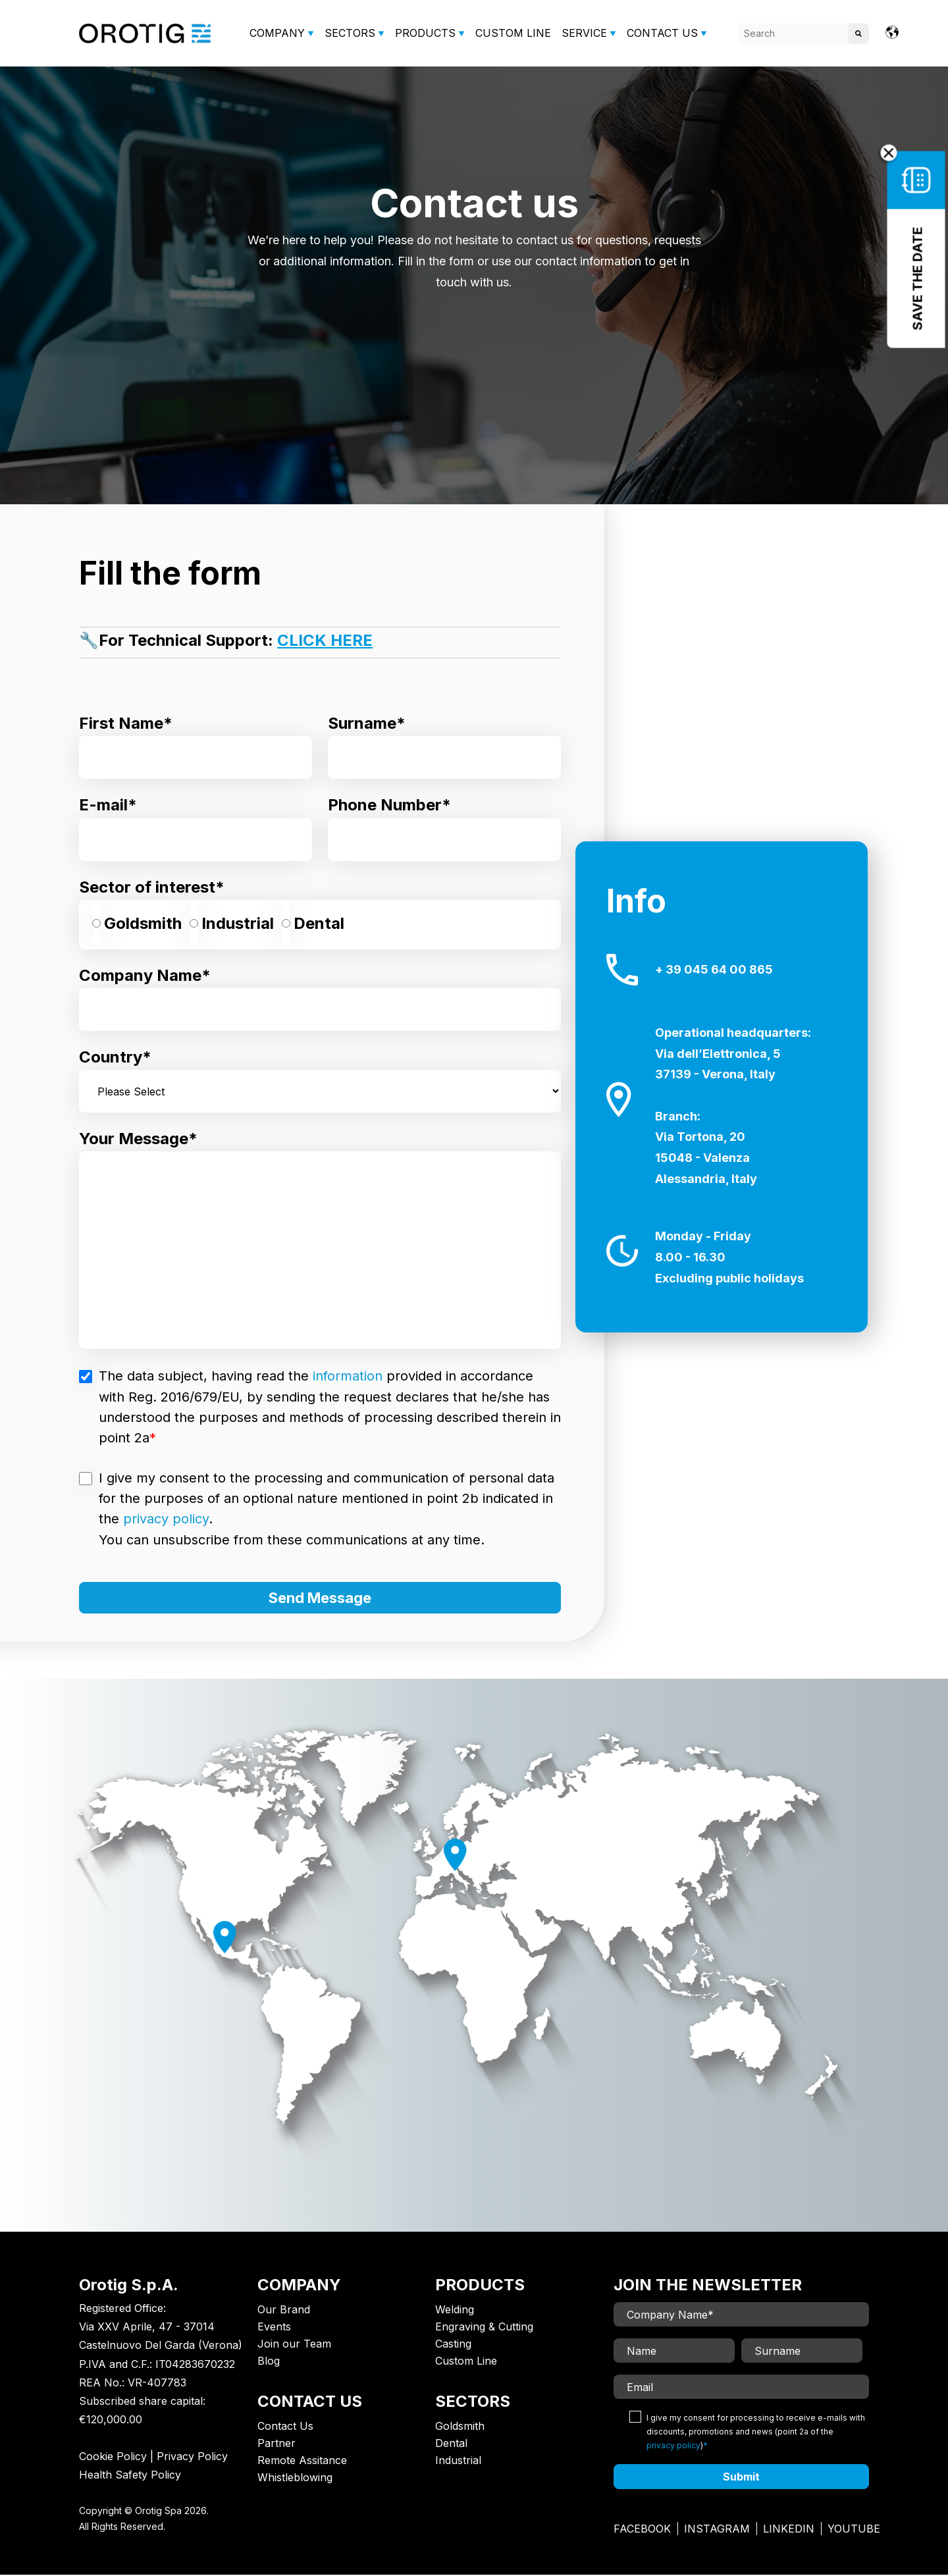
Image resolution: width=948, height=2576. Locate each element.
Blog (268, 2362)
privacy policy (166, 1519)
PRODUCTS (425, 32)
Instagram (717, 2530)
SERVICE (584, 32)
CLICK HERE (325, 640)
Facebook (642, 2530)
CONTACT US (662, 32)
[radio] (137, 924)
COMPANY (277, 32)
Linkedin (788, 2530)
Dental (451, 2444)
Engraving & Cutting (484, 2327)
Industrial (458, 2461)
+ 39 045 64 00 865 (714, 970)
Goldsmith (460, 2427)
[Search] (803, 33)
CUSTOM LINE (513, 32)
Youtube (854, 2530)
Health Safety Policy (130, 2476)
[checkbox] (320, 924)
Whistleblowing (294, 2478)
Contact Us (285, 2427)
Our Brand (283, 2310)
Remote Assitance (302, 2461)
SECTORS (350, 32)
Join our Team (294, 2345)
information (347, 1376)
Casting (453, 2345)
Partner (276, 2444)
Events (274, 2327)
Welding (454, 2310)
